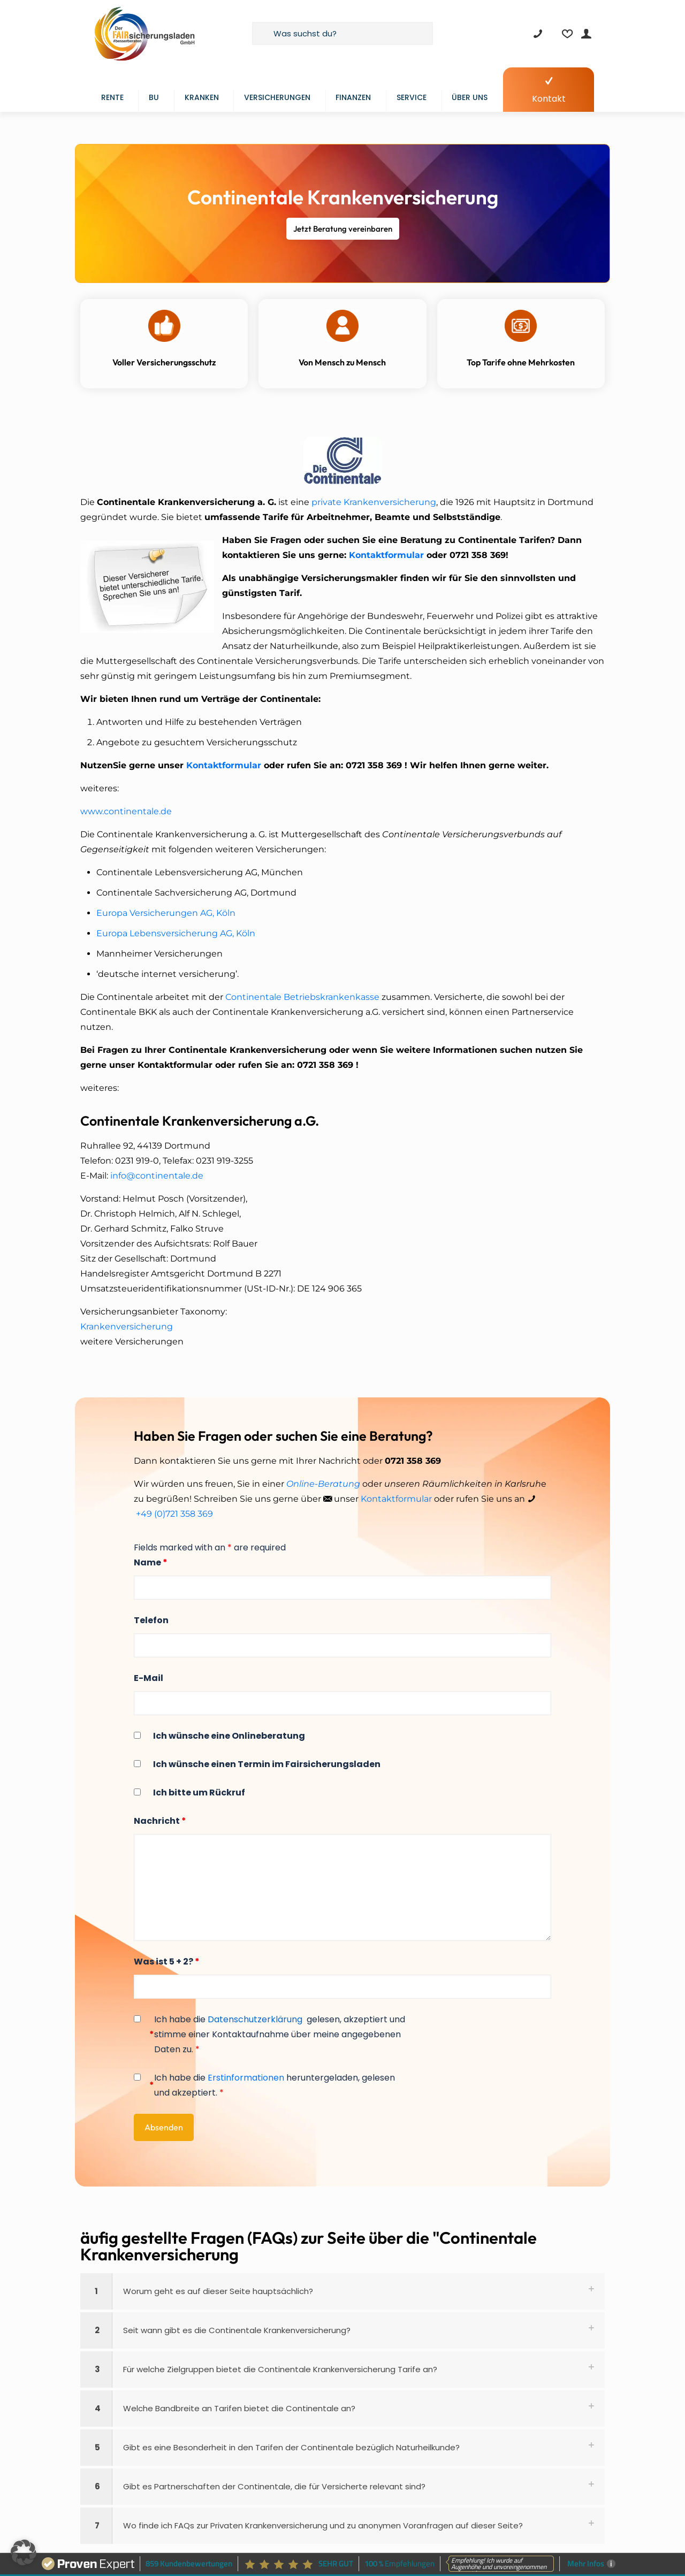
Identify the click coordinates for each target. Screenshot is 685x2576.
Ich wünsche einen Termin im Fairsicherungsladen (266, 1764)
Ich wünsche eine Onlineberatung (229, 1736)
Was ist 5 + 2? (167, 1961)
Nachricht (160, 1821)
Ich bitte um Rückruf (199, 1792)
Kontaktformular (386, 555)
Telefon (151, 1620)
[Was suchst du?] (342, 33)
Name (151, 1562)
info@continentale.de (156, 1176)
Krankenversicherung (126, 1326)
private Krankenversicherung (373, 502)
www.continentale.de (126, 811)
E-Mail (148, 1678)
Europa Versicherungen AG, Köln (165, 913)
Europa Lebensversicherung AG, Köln (175, 933)
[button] (342, 2291)
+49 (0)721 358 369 (174, 1514)
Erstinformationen (246, 2077)
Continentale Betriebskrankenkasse (302, 997)
